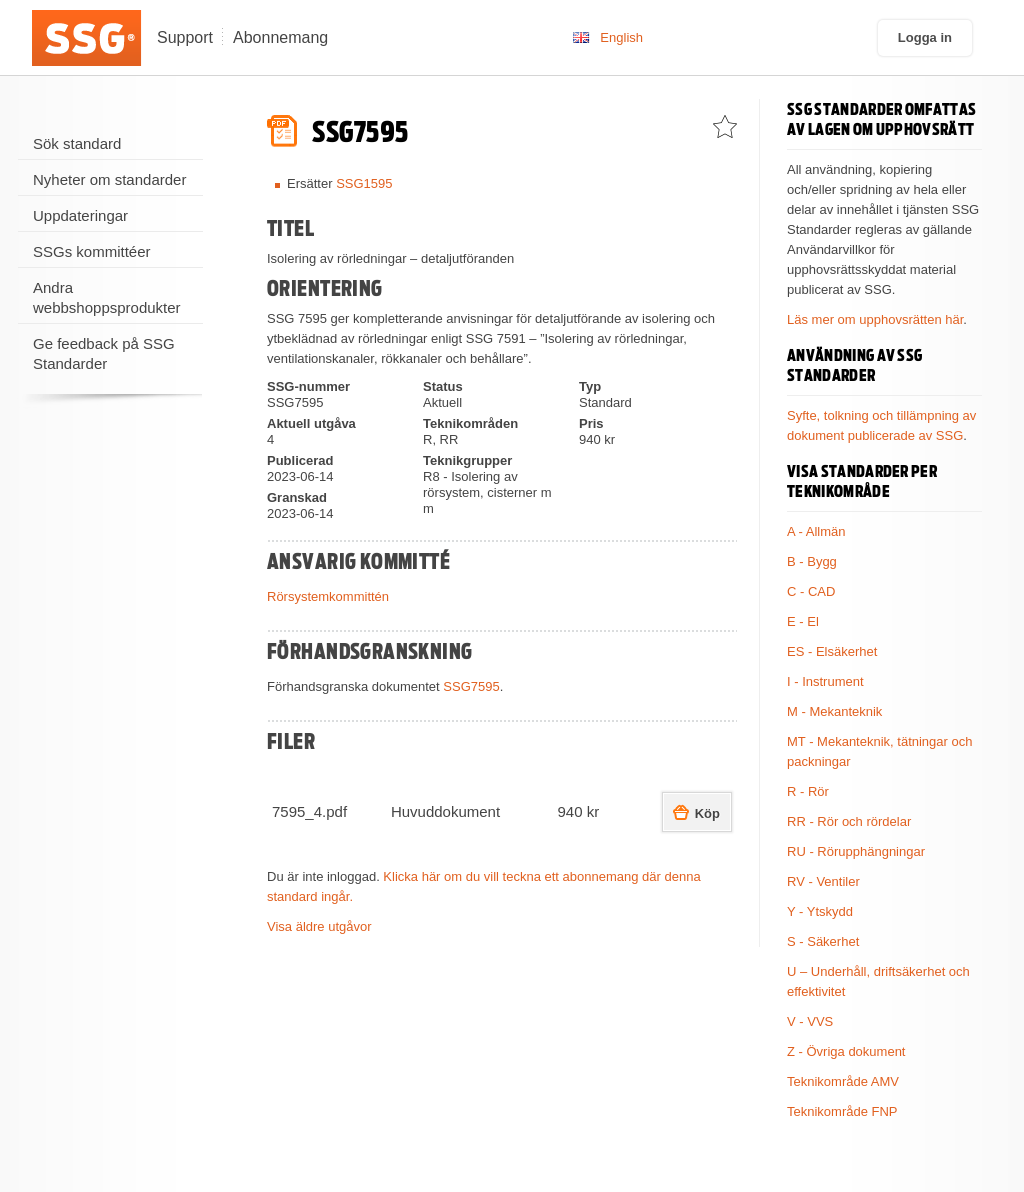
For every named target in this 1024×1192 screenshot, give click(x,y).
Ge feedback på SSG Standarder (104, 353)
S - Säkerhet (823, 941)
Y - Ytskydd (820, 911)
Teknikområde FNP (842, 1111)
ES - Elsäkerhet (832, 651)
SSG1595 (364, 183)
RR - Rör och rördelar (849, 821)
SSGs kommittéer (92, 251)
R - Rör (808, 791)
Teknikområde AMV (843, 1081)
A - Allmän (816, 531)
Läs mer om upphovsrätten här (875, 319)
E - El (803, 621)
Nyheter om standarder (109, 179)
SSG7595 (471, 686)
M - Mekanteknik (834, 711)
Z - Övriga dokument (846, 1051)
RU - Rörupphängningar (856, 851)
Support (185, 37)
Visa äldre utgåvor (319, 926)
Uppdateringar (80, 215)
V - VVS (810, 1021)
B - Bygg (812, 561)
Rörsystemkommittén (328, 596)
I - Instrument (825, 681)
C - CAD (811, 591)
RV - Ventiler (823, 881)
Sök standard (77, 143)
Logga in (925, 37)
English (621, 37)
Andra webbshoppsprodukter (107, 297)
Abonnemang (280, 37)
